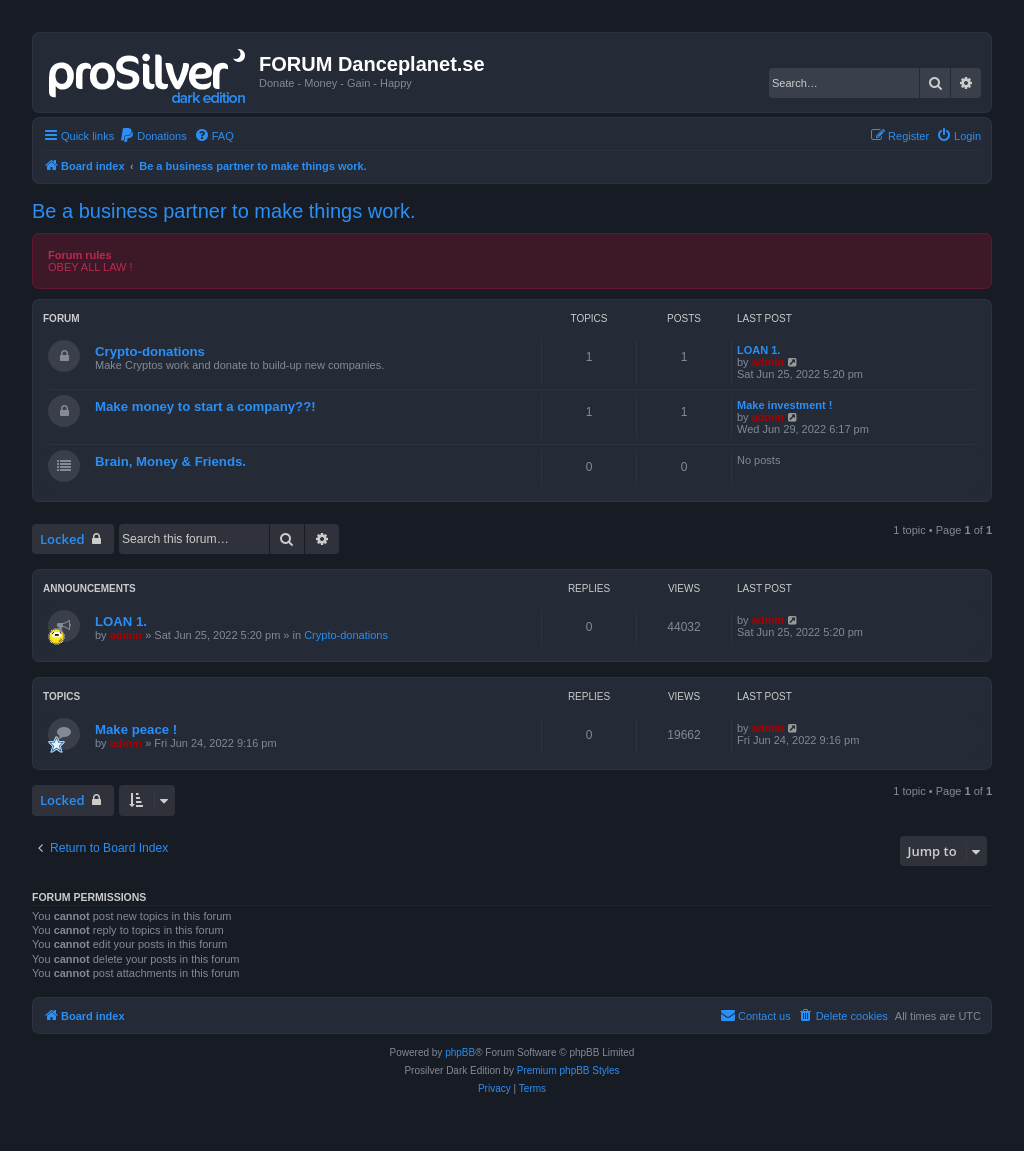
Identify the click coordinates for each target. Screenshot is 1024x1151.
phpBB (460, 1052)
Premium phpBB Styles (568, 1070)
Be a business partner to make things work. (224, 211)
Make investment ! (784, 405)
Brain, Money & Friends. (170, 461)
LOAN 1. (758, 350)
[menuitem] (153, 136)
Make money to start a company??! (205, 406)
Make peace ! (136, 729)
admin (768, 362)
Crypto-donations (150, 351)
